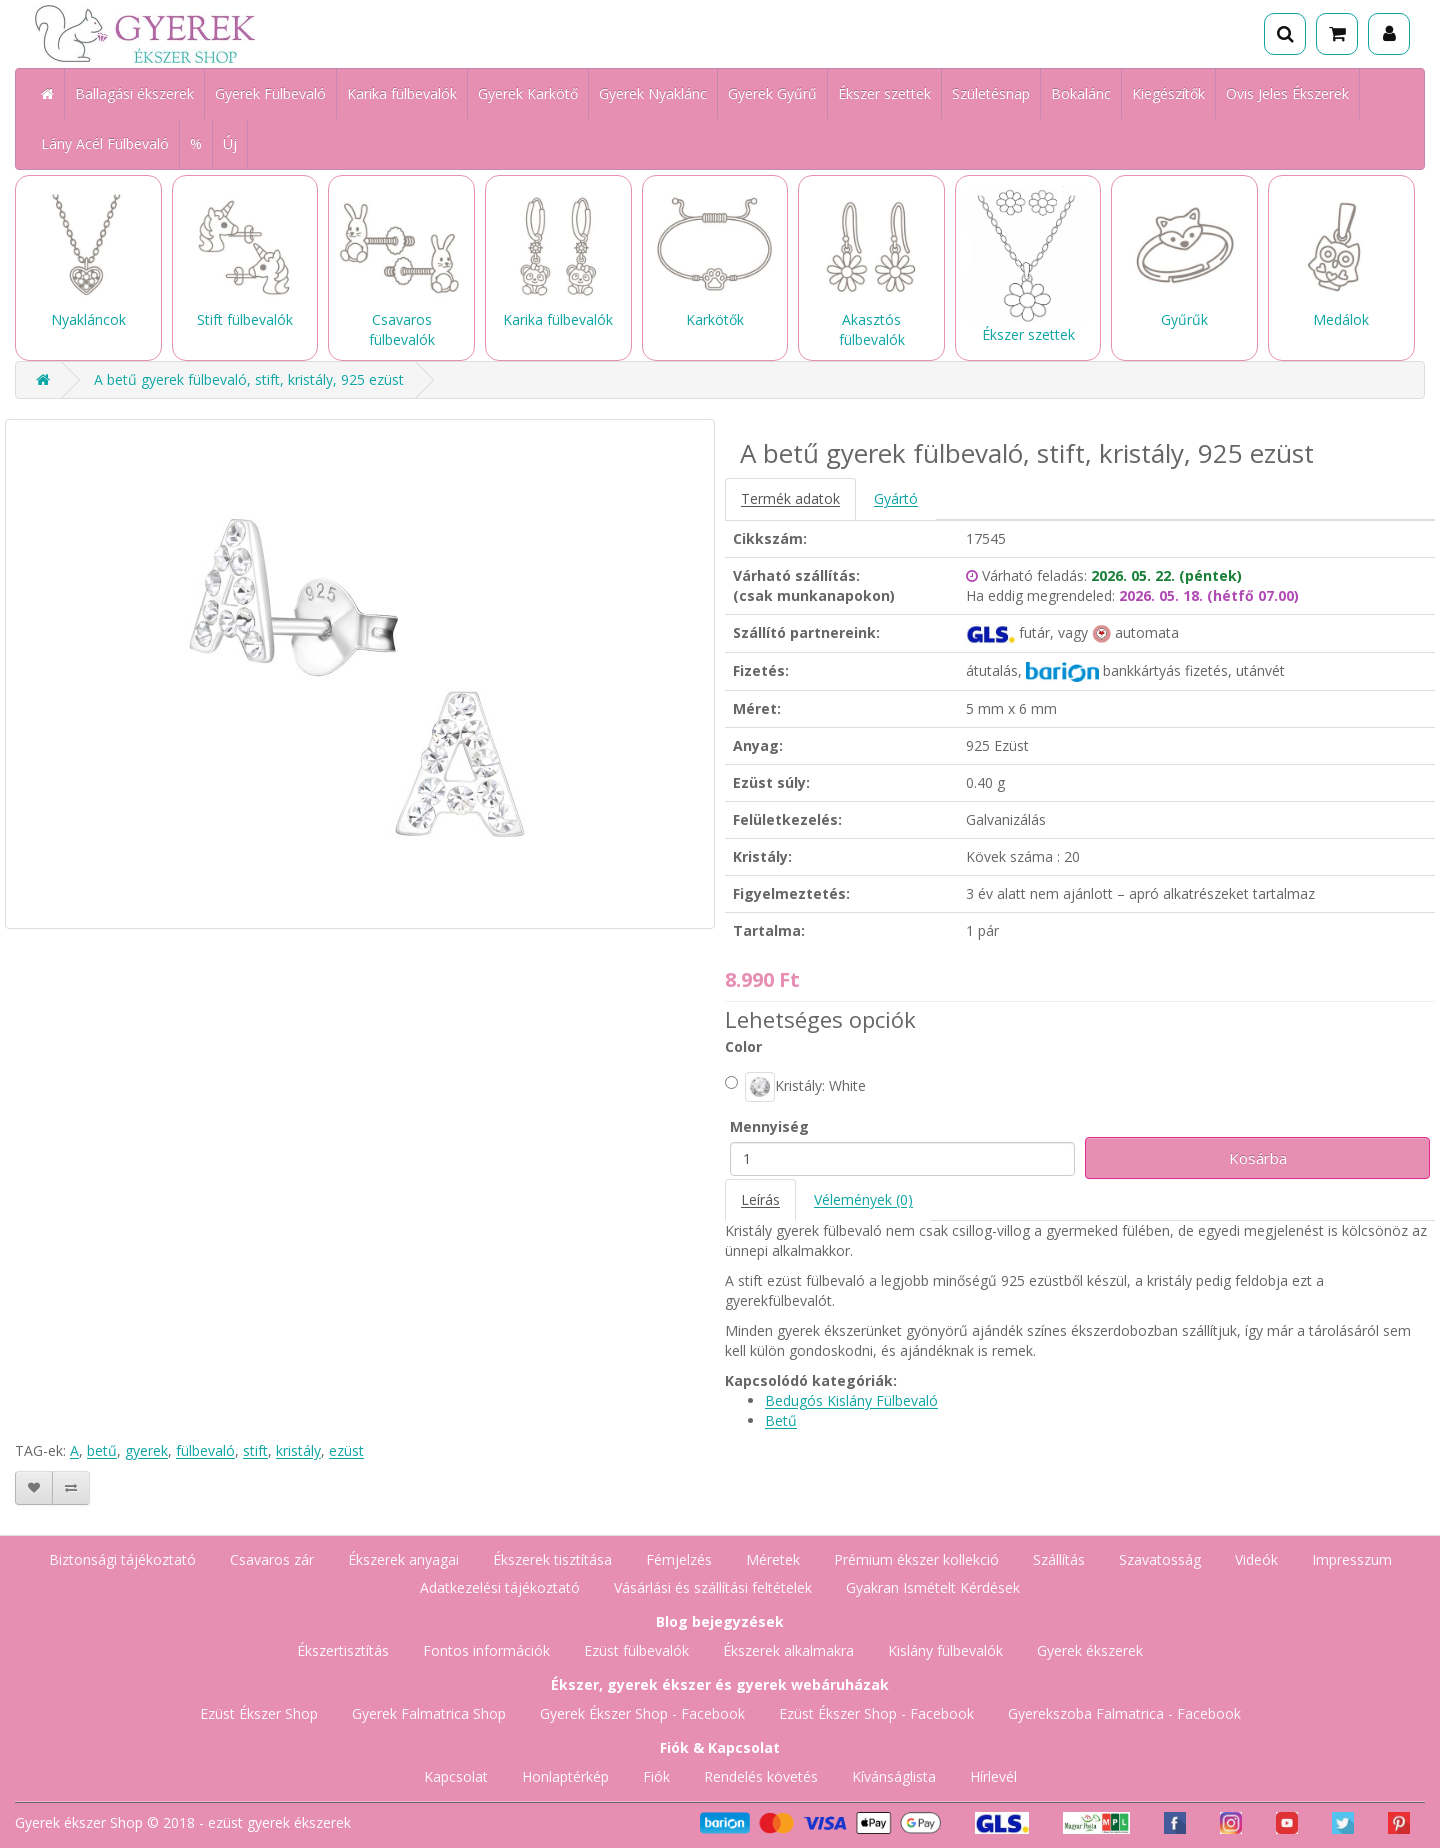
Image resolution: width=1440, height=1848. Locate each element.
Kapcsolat (456, 1776)
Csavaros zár (272, 1559)
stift (255, 1450)
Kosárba (1258, 1158)
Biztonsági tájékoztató (122, 1559)
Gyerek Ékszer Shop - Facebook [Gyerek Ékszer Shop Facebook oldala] (642, 1713)
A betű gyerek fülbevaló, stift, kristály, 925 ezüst (249, 379)
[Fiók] (1389, 34)
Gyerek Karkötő (528, 93)
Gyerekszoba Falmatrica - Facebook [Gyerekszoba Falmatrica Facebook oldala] (1124, 1713)
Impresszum (1352, 1559)
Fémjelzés (679, 1559)
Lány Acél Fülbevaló (105, 143)
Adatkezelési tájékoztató (500, 1587)
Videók (1256, 1559)
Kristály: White (795, 1087)
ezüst (346, 1450)
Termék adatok (790, 498)
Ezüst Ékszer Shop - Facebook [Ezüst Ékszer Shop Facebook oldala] (876, 1713)
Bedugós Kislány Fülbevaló (851, 1400)
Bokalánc (1081, 93)
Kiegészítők (1168, 93)
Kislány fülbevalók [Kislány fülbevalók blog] (945, 1650)
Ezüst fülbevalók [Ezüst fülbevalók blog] (636, 1650)
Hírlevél (993, 1776)
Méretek (773, 1559)
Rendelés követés (761, 1776)
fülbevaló (205, 1450)
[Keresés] (1285, 34)
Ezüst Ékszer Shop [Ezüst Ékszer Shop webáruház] (259, 1713)
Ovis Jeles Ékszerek (1287, 93)
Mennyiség (769, 1126)
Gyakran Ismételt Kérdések (933, 1587)
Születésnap (991, 93)
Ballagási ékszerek (134, 93)
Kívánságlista (894, 1776)
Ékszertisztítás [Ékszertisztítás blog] (343, 1650)
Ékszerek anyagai (403, 1559)
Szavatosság (1160, 1559)
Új (230, 143)
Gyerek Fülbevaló (270, 93)
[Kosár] (1337, 34)
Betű (781, 1420)
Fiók (656, 1776)
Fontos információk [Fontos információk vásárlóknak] (486, 1650)
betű (102, 1450)
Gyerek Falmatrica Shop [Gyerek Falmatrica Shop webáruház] (429, 1713)
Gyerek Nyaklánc (653, 93)
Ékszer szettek (884, 93)
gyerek (146, 1450)
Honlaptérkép (565, 1776)
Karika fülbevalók (402, 93)
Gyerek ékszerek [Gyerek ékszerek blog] (1090, 1650)
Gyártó (896, 498)
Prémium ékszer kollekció (916, 1559)
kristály (298, 1450)
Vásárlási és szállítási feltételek (713, 1587)
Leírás (760, 1199)
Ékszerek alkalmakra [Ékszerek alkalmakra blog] (788, 1650)
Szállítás (1059, 1559)
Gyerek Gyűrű (772, 93)
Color (743, 1046)
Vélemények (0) (863, 1199)
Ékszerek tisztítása (552, 1559)
